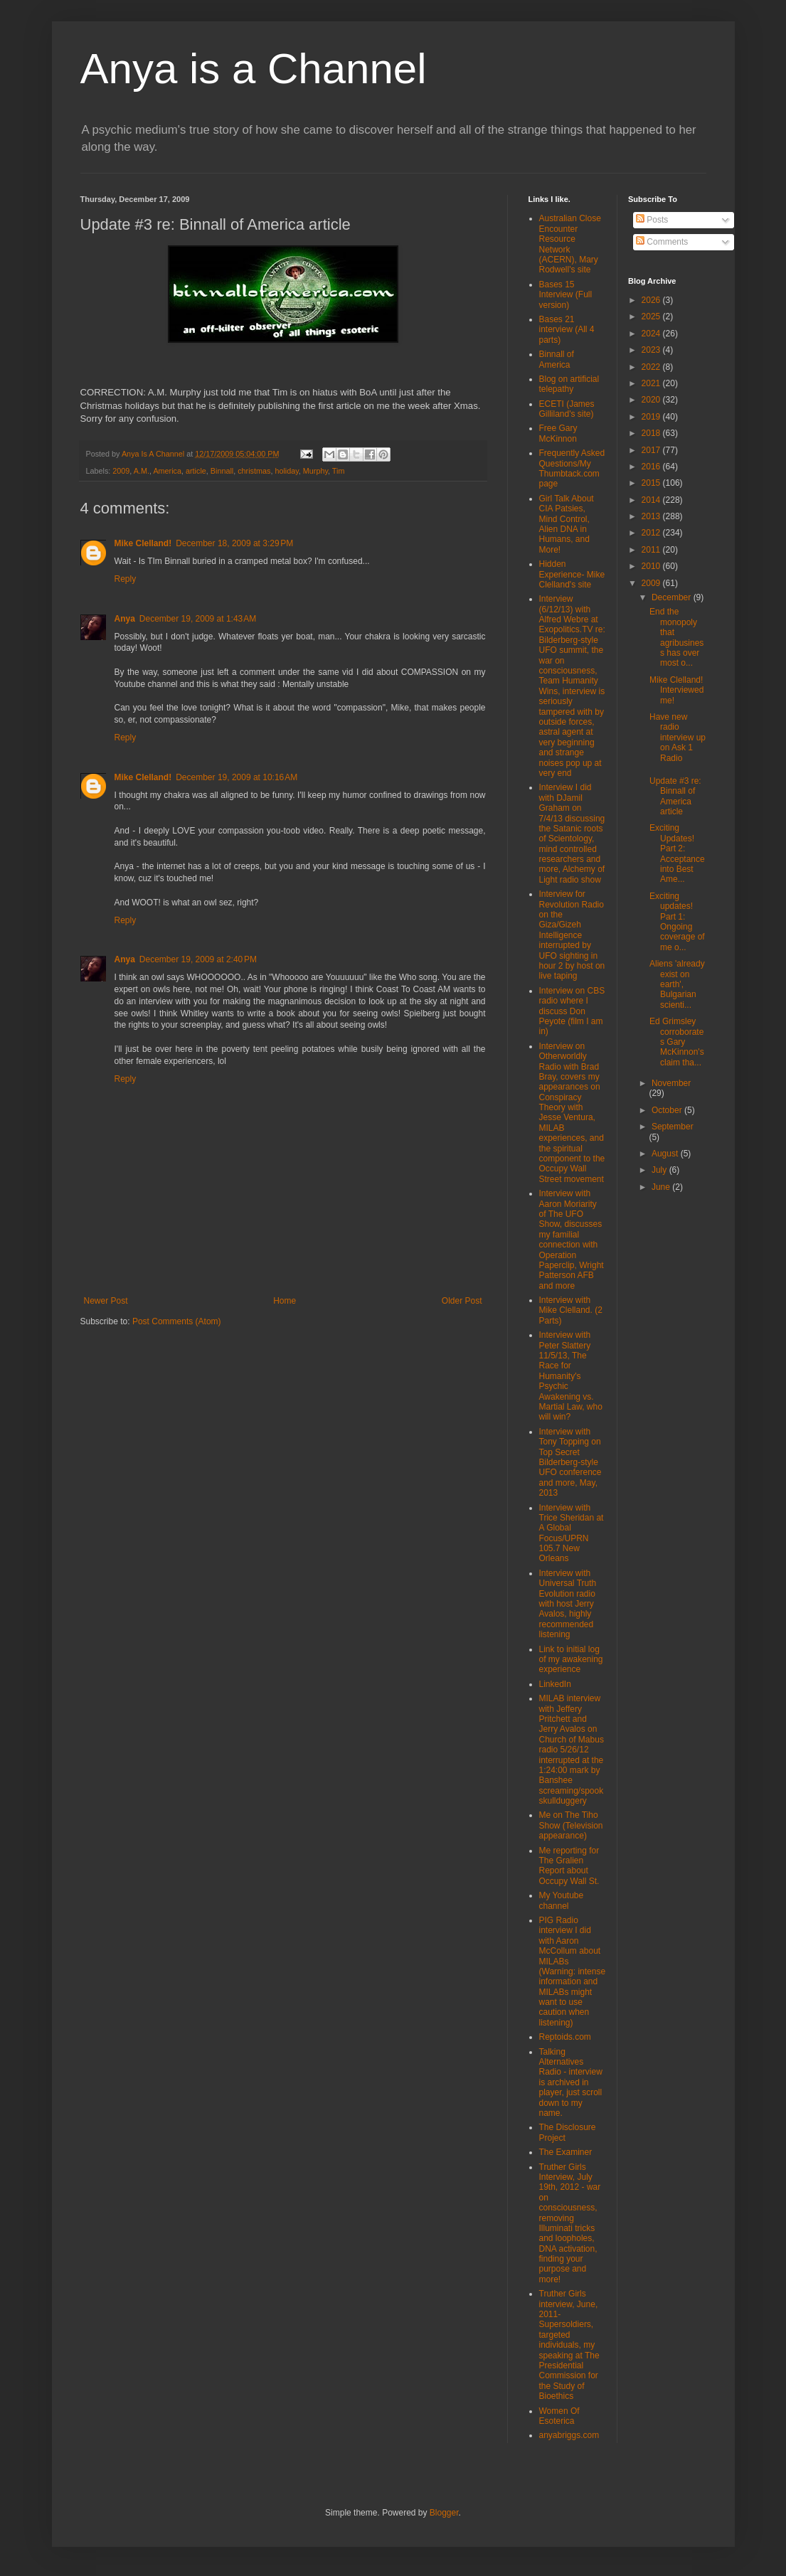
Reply (126, 579)
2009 (120, 471)
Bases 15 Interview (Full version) (566, 295)
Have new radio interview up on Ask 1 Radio (677, 737)
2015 (652, 483)
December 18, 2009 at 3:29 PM (234, 543)
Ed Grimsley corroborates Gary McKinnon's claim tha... (676, 1042)
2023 (652, 350)
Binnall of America (556, 359)
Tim (338, 471)
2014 (652, 500)
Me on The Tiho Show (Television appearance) (571, 1825)
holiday (286, 471)
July (660, 1170)
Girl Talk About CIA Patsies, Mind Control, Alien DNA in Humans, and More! (566, 524)
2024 (652, 334)
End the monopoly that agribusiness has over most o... (676, 637)
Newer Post (106, 1301)
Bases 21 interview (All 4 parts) (567, 329)
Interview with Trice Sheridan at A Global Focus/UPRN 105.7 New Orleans (571, 1533)
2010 (652, 566)
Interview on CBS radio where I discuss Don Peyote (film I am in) (572, 1011)
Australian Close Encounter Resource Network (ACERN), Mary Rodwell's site (570, 244)
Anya (125, 619)
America (167, 471)
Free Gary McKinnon (558, 433)
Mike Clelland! (143, 543)
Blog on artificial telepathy (569, 384)
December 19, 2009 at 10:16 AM (236, 777)
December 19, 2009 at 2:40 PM (198, 959)
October (668, 1110)
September (673, 1127)
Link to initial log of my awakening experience (571, 1659)
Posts (652, 220)
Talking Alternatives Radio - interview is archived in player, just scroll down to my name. (570, 2082)
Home (284, 1301)
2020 (652, 400)
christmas (254, 471)
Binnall (222, 471)
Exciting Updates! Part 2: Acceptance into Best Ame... (677, 853)
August (666, 1154)
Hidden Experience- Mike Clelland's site (572, 574)
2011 (652, 550)
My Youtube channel (561, 1900)
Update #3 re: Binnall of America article (675, 796)
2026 (652, 300)
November (671, 1083)
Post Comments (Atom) (176, 1321)
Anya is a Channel (253, 68)
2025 (652, 316)
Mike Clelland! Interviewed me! (676, 690)
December (673, 597)
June (662, 1187)
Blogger (444, 2513)
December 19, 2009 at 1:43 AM (197, 619)
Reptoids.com (565, 2037)
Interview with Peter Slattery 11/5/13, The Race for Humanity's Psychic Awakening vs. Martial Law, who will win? (570, 1376)
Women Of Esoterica (559, 2416)
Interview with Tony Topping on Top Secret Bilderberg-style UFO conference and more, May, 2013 (570, 1462)
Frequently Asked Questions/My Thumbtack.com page (572, 468)
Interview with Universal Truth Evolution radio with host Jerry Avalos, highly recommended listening (568, 1603)
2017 (652, 450)
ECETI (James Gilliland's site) (567, 409)
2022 (652, 367)
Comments (662, 242)
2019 (652, 417)
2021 (652, 383)
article (196, 471)
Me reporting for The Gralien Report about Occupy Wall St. (569, 1866)
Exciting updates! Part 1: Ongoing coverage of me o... (677, 921)
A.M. (141, 471)
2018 (652, 433)
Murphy (315, 471)
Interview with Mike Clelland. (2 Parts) (570, 1310)
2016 (652, 467)
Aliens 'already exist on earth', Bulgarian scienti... (677, 984)
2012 (652, 533)
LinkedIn (555, 1684)
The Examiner (566, 2152)
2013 (652, 516)
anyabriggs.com (569, 2435)
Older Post (462, 1301)
